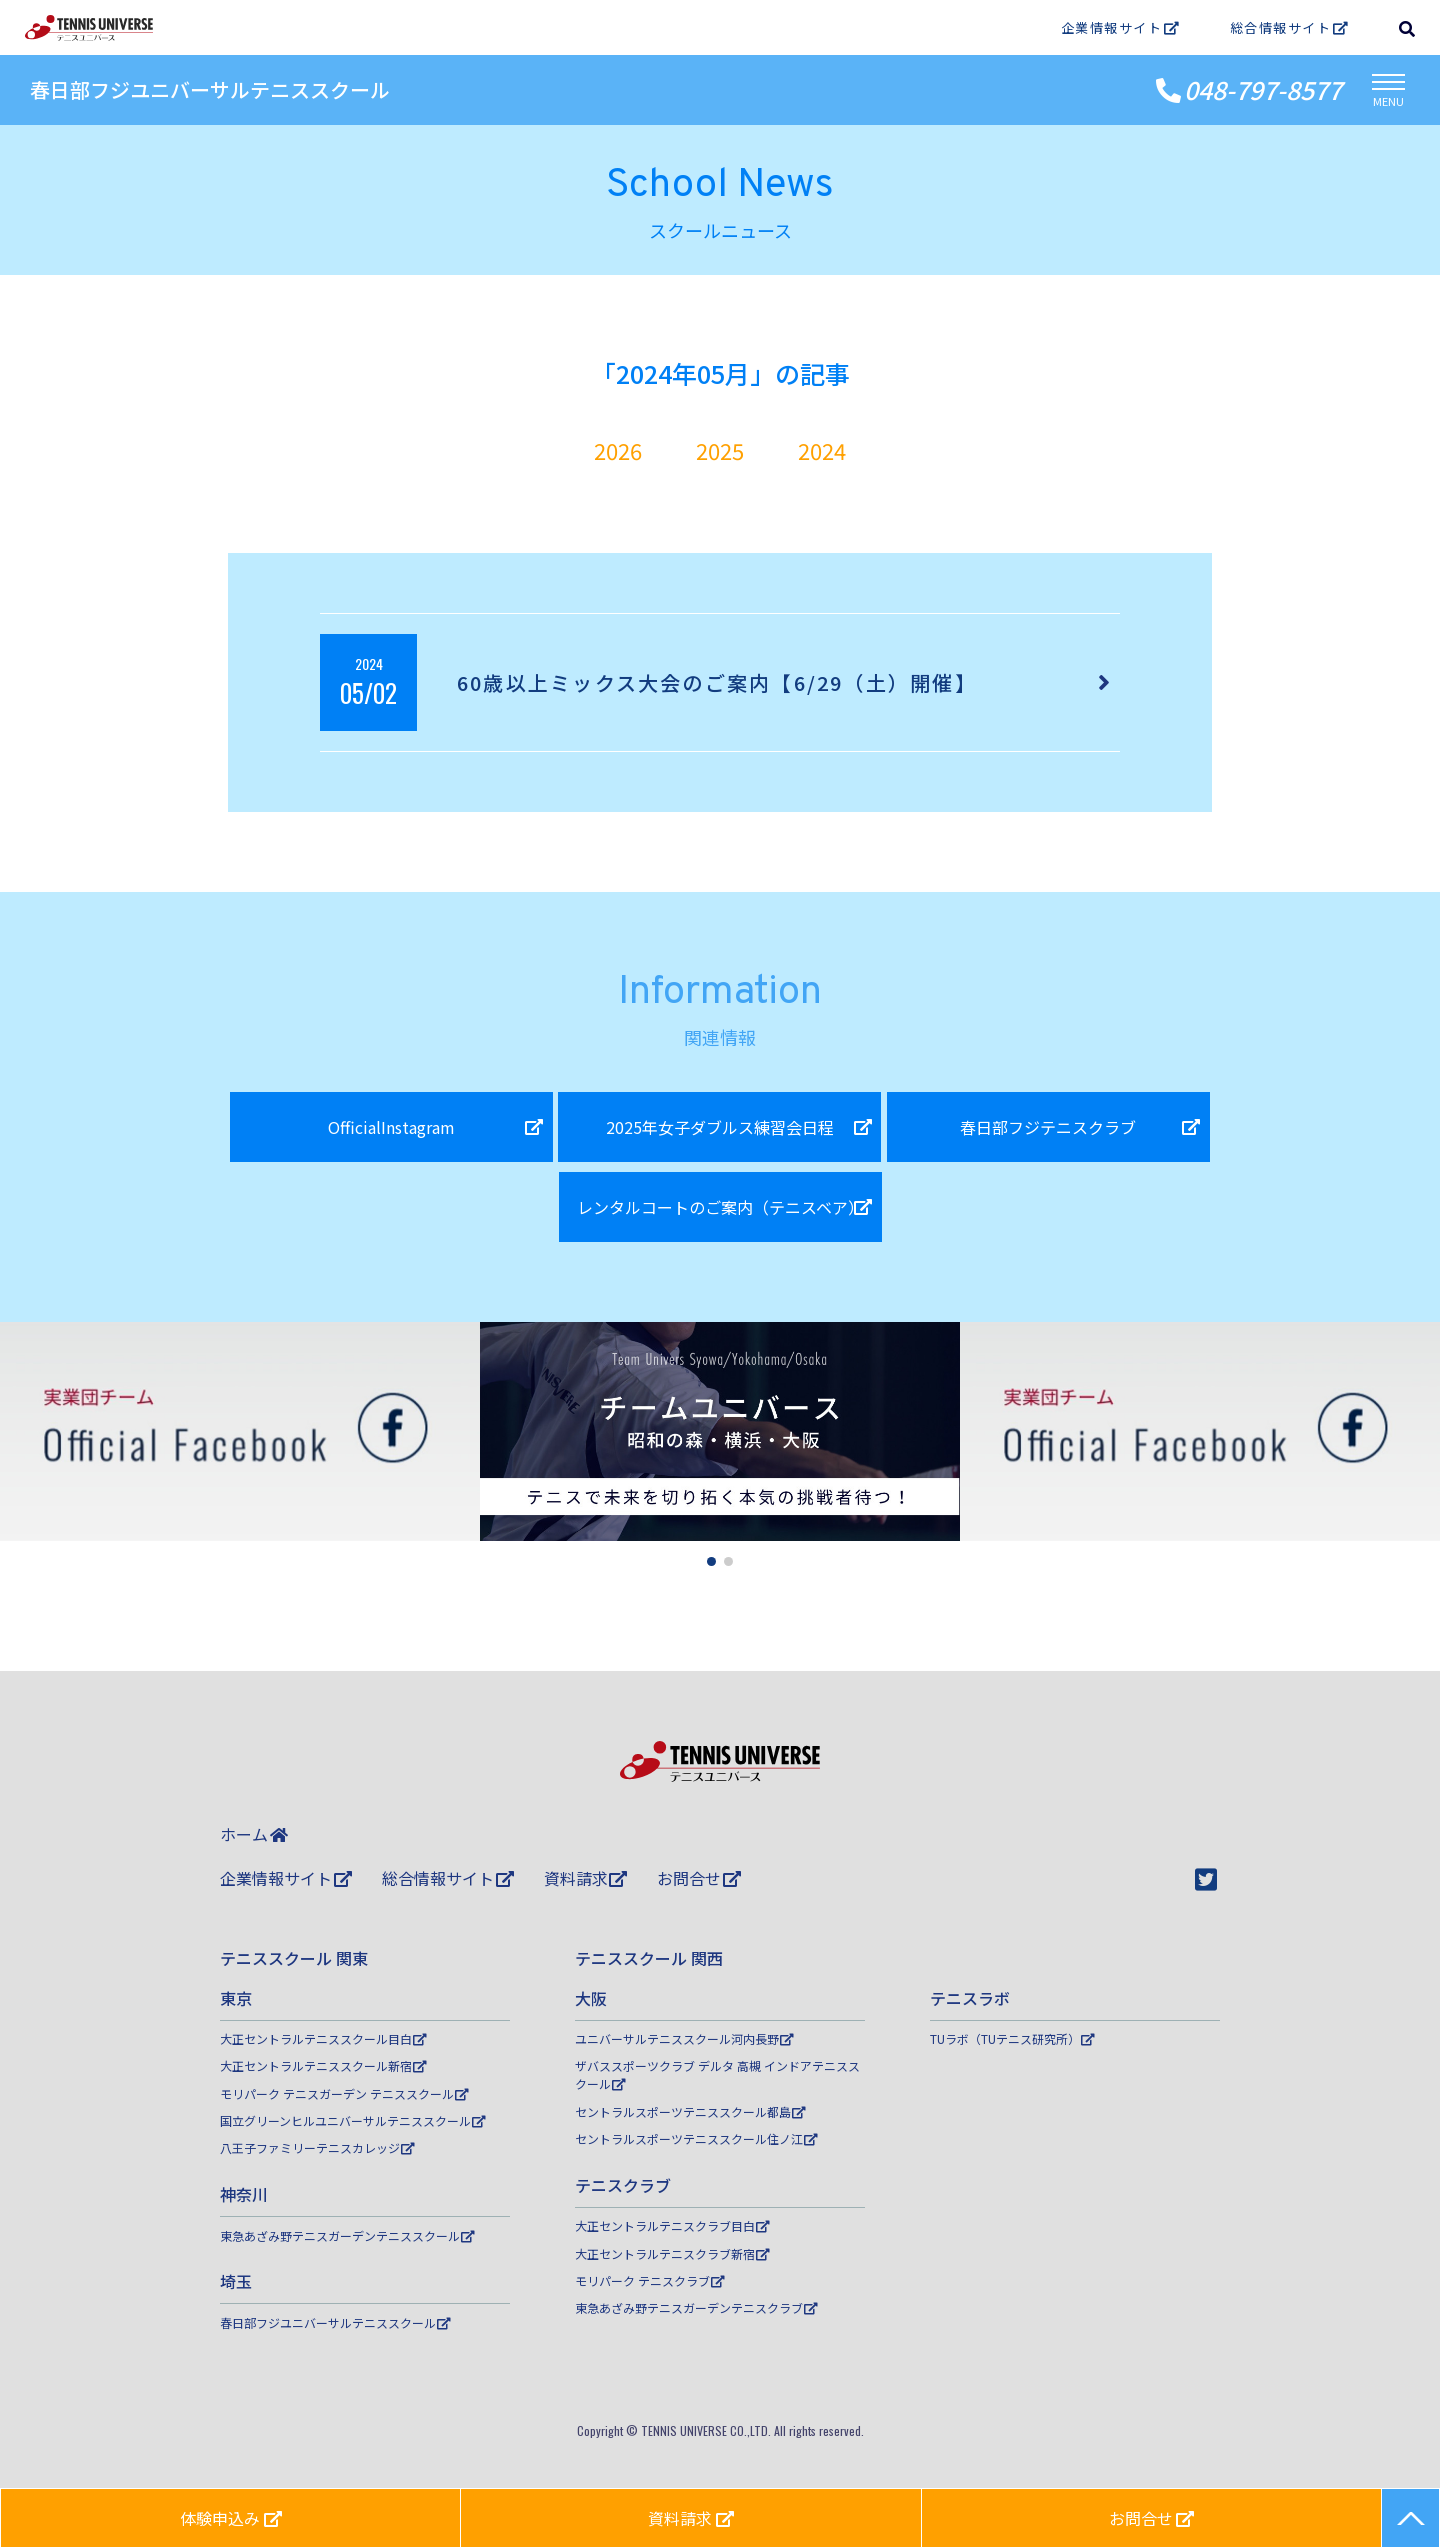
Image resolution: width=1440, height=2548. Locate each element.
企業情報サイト (1120, 27)
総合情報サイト (1289, 27)
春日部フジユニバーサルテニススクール (210, 89)
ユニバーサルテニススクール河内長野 (684, 2038)
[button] (711, 1561)
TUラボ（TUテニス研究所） (1012, 2038)
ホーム (254, 1834)
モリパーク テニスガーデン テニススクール (344, 2093)
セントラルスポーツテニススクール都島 (690, 2111)
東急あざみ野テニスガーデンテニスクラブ (696, 2307)
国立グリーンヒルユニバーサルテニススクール (353, 2120)
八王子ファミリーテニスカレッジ (317, 2147)
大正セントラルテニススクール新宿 (323, 2065)
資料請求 (586, 1878)
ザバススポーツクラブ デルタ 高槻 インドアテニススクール (717, 2074)
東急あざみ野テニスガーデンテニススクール (347, 2235)
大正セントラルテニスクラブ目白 (672, 2225)
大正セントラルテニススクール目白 (323, 2038)
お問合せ (699, 1878)
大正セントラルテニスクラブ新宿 (672, 2253)
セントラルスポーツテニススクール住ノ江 (696, 2138)
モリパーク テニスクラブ (650, 2280)
